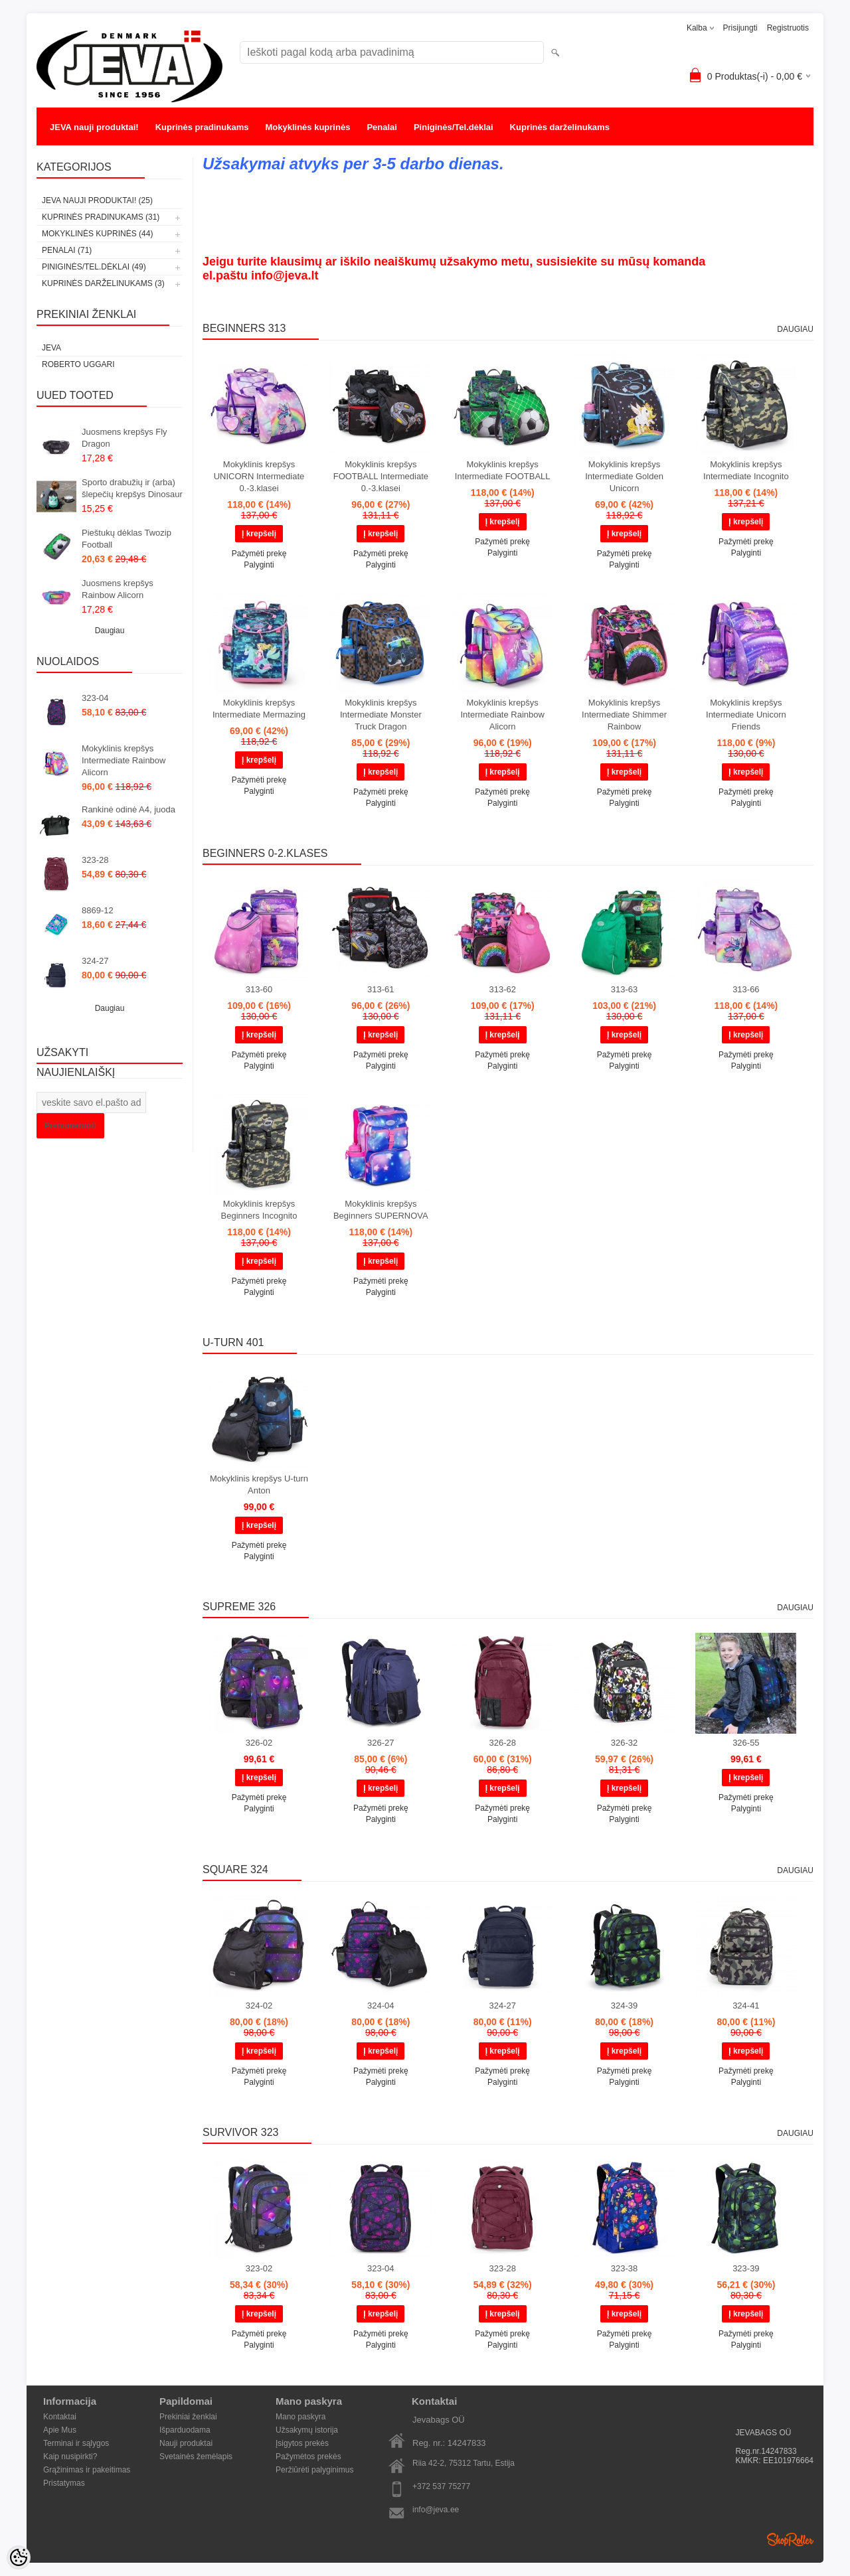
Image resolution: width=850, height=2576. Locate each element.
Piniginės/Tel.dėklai (453, 127)
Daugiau (110, 630)
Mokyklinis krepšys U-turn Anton (259, 1484)
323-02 (259, 2268)
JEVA (51, 347)
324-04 (380, 2005)
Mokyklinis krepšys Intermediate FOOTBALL (503, 470)
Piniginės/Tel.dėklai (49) (94, 266)
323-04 (95, 698)
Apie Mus (59, 2430)
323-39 (745, 2268)
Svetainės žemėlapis (195, 2456)
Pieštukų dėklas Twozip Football (126, 539)
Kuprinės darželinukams (560, 127)
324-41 (745, 2005)
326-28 (502, 1743)
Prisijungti (740, 28)
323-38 (624, 2268)
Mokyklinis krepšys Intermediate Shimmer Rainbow (624, 714)
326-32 (624, 1743)
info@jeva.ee (435, 2509)
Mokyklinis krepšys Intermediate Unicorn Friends (746, 714)
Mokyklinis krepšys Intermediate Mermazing (258, 709)
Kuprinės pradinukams (202, 127)
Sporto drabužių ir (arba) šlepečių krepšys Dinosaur (132, 488)
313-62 (502, 989)
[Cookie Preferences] (19, 2557)
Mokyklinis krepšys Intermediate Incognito (746, 470)
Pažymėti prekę (259, 553)
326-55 (745, 1743)
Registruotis (788, 28)
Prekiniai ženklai (188, 2416)
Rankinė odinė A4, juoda (128, 809)
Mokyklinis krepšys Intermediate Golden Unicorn (624, 476)
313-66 (745, 989)
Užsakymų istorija (307, 2430)
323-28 (95, 860)
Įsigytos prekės (302, 2443)
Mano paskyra (300, 2416)
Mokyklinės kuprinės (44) (97, 233)
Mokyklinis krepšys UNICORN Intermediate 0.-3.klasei (259, 476)
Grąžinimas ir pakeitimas (86, 2469)
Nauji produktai (185, 2443)
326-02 (259, 1743)
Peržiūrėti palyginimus (314, 2469)
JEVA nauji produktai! (94, 127)
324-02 (259, 2005)
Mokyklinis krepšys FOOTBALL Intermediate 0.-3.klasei (380, 476)
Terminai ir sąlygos (76, 2443)
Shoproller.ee (790, 2539)
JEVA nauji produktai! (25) (97, 200)
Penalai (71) (67, 250)
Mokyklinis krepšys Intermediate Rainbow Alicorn (123, 760)
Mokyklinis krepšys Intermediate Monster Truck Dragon (381, 714)
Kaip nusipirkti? (70, 2456)
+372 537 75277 (441, 2486)
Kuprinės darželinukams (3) (103, 283)
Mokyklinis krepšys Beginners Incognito (259, 1210)
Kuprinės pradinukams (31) (100, 217)
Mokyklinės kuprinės (308, 127)
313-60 (259, 989)
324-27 (95, 961)
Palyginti (259, 564)
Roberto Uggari (78, 364)
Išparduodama (185, 2430)
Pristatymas (64, 2483)
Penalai (382, 127)
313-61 (380, 989)
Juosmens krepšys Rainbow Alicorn (117, 589)
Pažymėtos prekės (308, 2456)
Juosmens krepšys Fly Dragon (124, 438)
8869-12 (98, 910)
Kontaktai (59, 2416)
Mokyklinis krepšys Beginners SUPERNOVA (380, 1210)
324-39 (624, 2005)
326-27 (380, 1743)
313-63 (624, 989)
